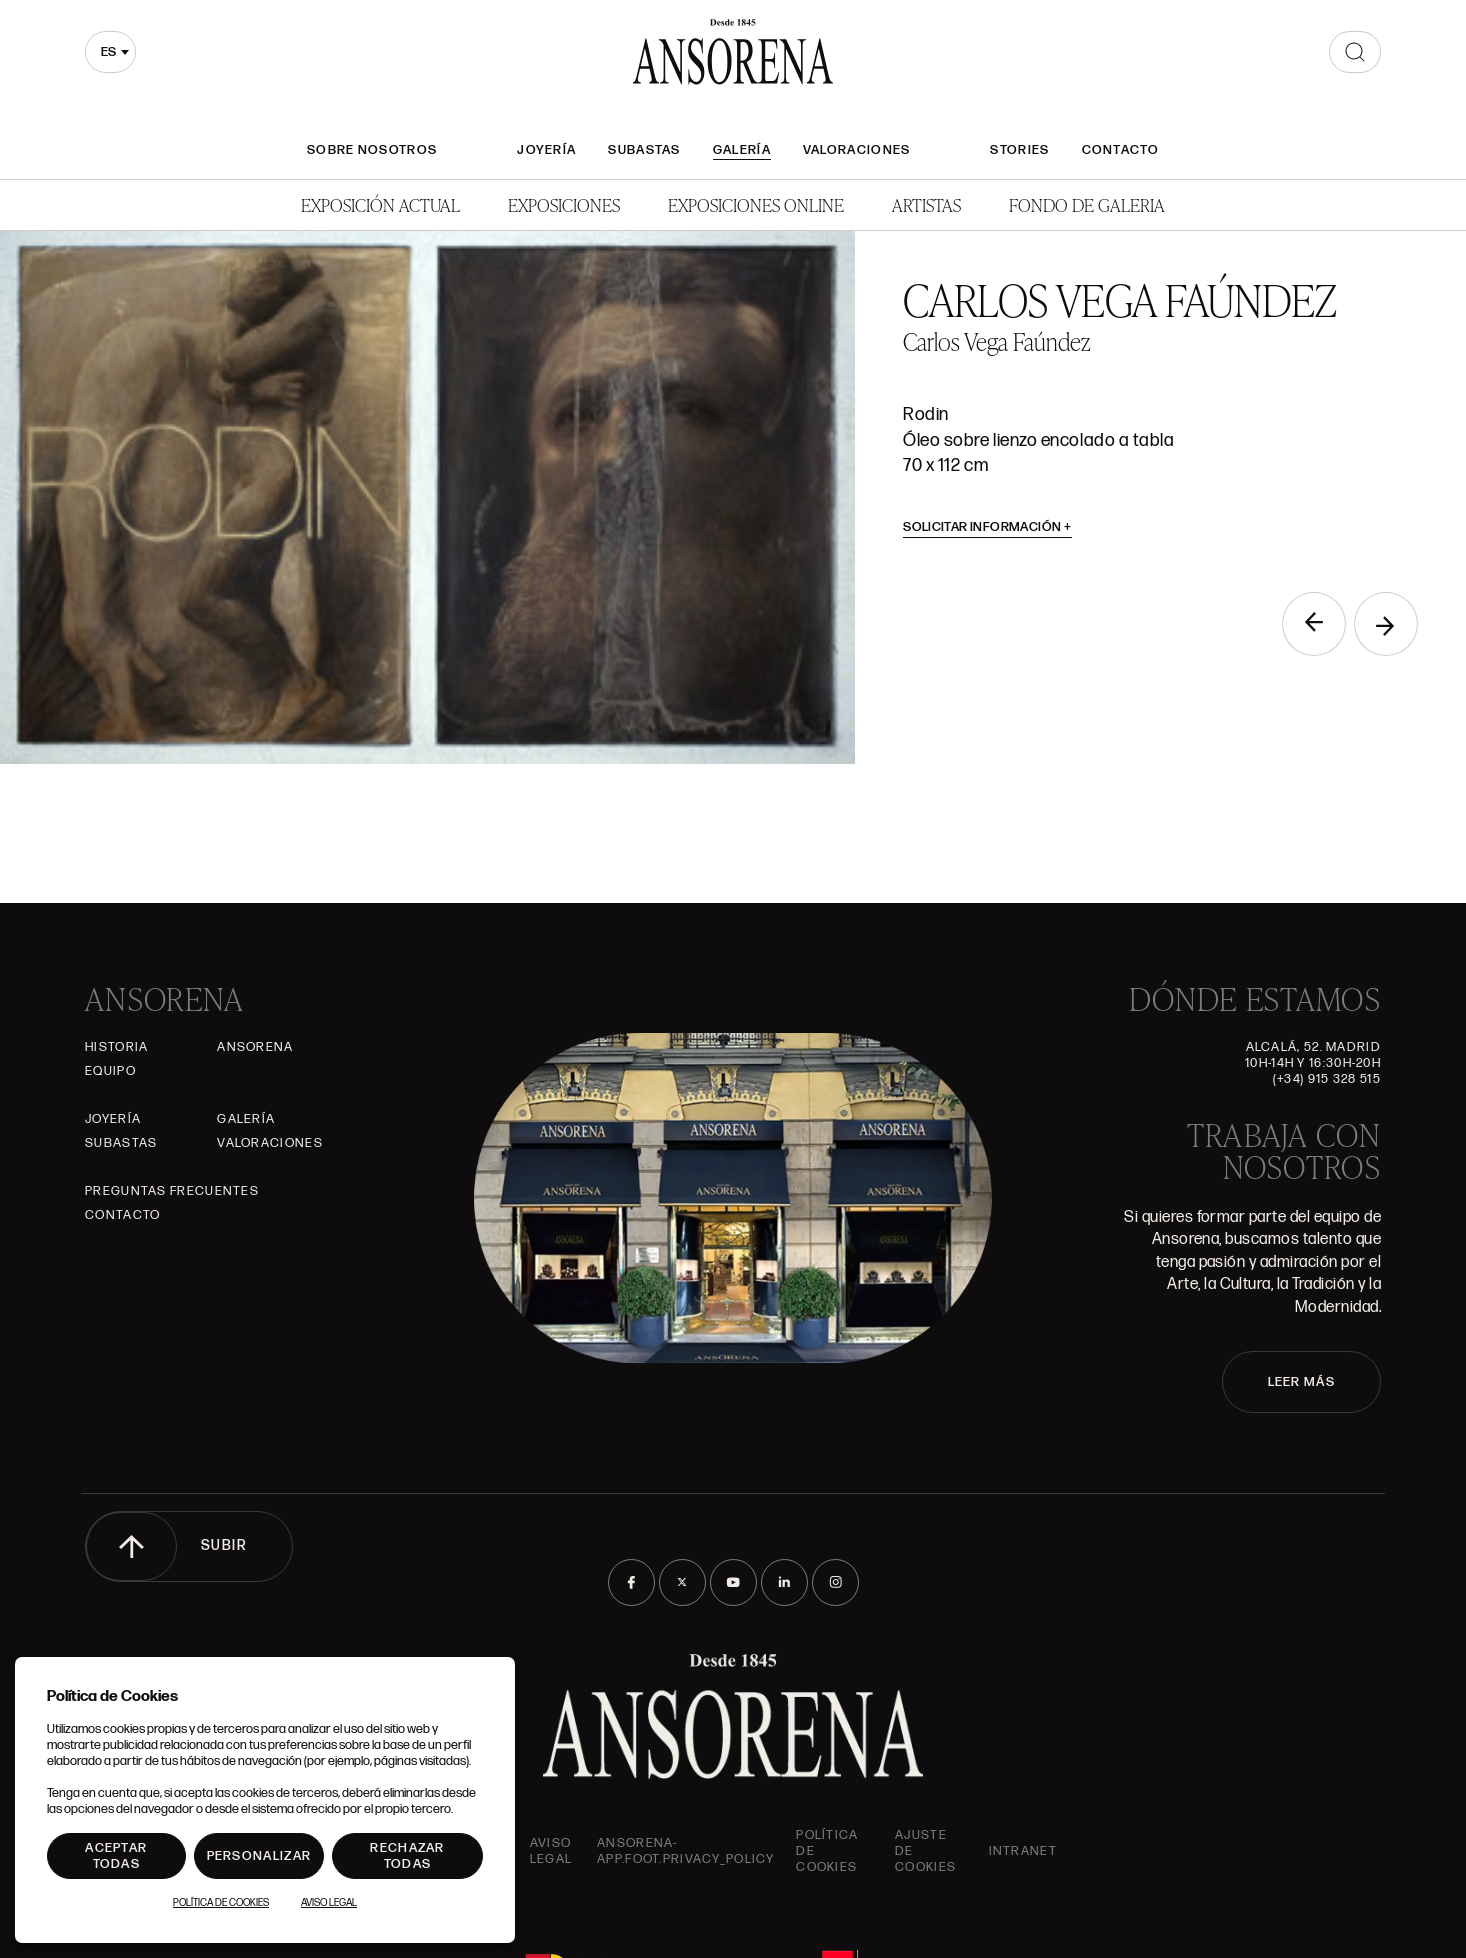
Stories (1019, 150)
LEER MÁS (1301, 1382)
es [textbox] (108, 52)
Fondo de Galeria (1087, 204)
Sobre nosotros (372, 150)
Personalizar (259, 1856)
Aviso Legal (551, 1851)
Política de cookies (827, 1851)
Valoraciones (857, 150)
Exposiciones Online (756, 204)
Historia (116, 1047)
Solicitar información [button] (987, 527)
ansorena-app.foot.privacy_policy (685, 1851)
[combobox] (110, 52)
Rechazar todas (407, 1856)
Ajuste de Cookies (925, 1851)
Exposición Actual (380, 204)
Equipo (110, 1071)
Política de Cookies (221, 1903)
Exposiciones (564, 204)
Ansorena (255, 1047)
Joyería (546, 150)
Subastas (644, 150)
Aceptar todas (116, 1856)
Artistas (926, 204)
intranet (1023, 1851)
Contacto (1120, 150)
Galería (742, 150)
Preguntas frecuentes (172, 1191)
